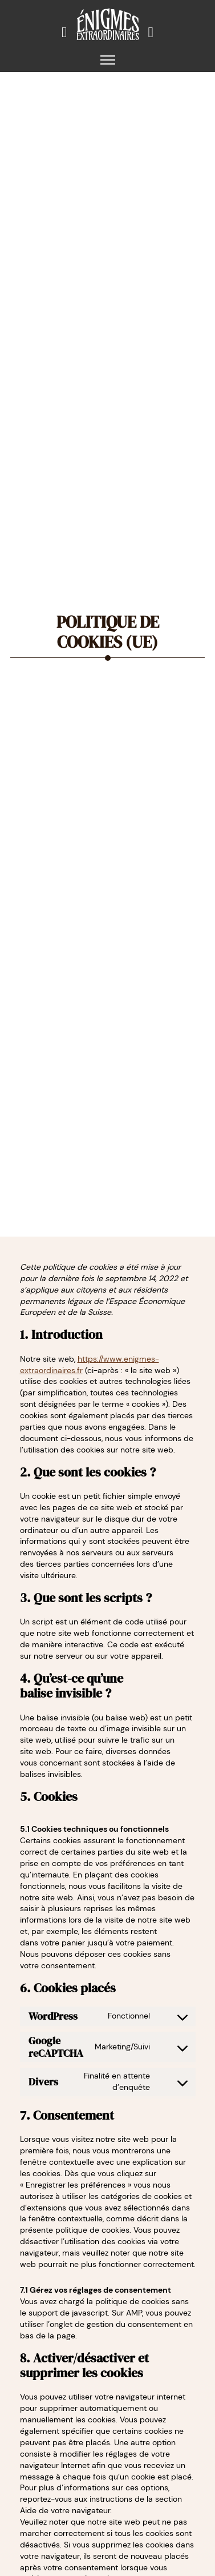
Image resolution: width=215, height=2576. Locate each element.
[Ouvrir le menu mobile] (107, 60)
